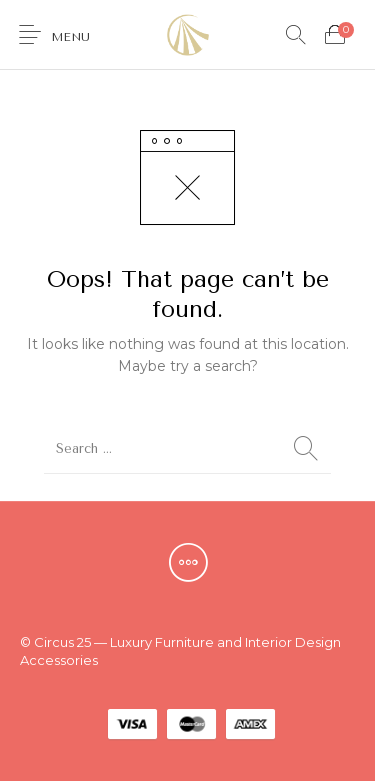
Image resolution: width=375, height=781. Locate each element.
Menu (70, 37)
